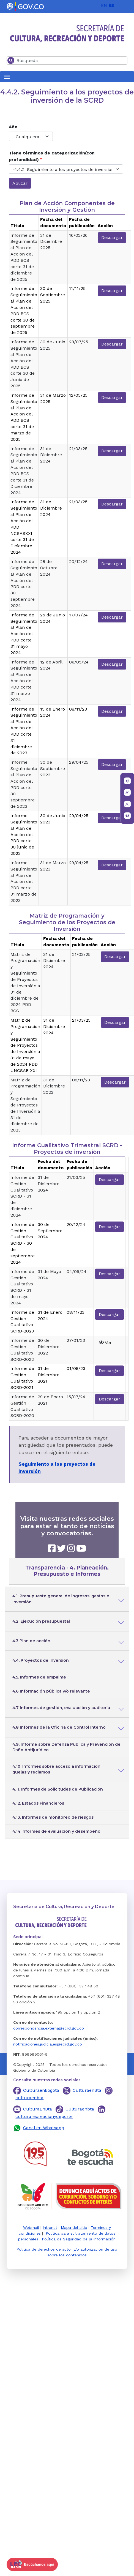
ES (111, 5)
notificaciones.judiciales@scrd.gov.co (47, 2044)
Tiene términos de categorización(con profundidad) (52, 156)
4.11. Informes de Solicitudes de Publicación (57, 1789)
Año (13, 126)
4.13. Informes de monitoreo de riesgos (53, 1817)
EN (104, 5)
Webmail (31, 2227)
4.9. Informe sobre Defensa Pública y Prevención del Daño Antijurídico (67, 1747)
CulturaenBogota (41, 2090)
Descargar (112, 237)
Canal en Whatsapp (43, 2127)
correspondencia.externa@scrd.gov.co (48, 2028)
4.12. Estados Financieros (38, 1803)
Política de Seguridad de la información (79, 2239)
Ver (105, 1342)
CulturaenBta (87, 2090)
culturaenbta (29, 2097)
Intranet (50, 2227)
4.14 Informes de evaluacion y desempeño (56, 1831)
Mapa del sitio (74, 2227)
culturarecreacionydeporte (44, 2116)
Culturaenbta (79, 2109)
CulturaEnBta (37, 2109)
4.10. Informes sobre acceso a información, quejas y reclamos (56, 1769)
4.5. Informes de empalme (39, 1677)
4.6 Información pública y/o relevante (51, 1691)
